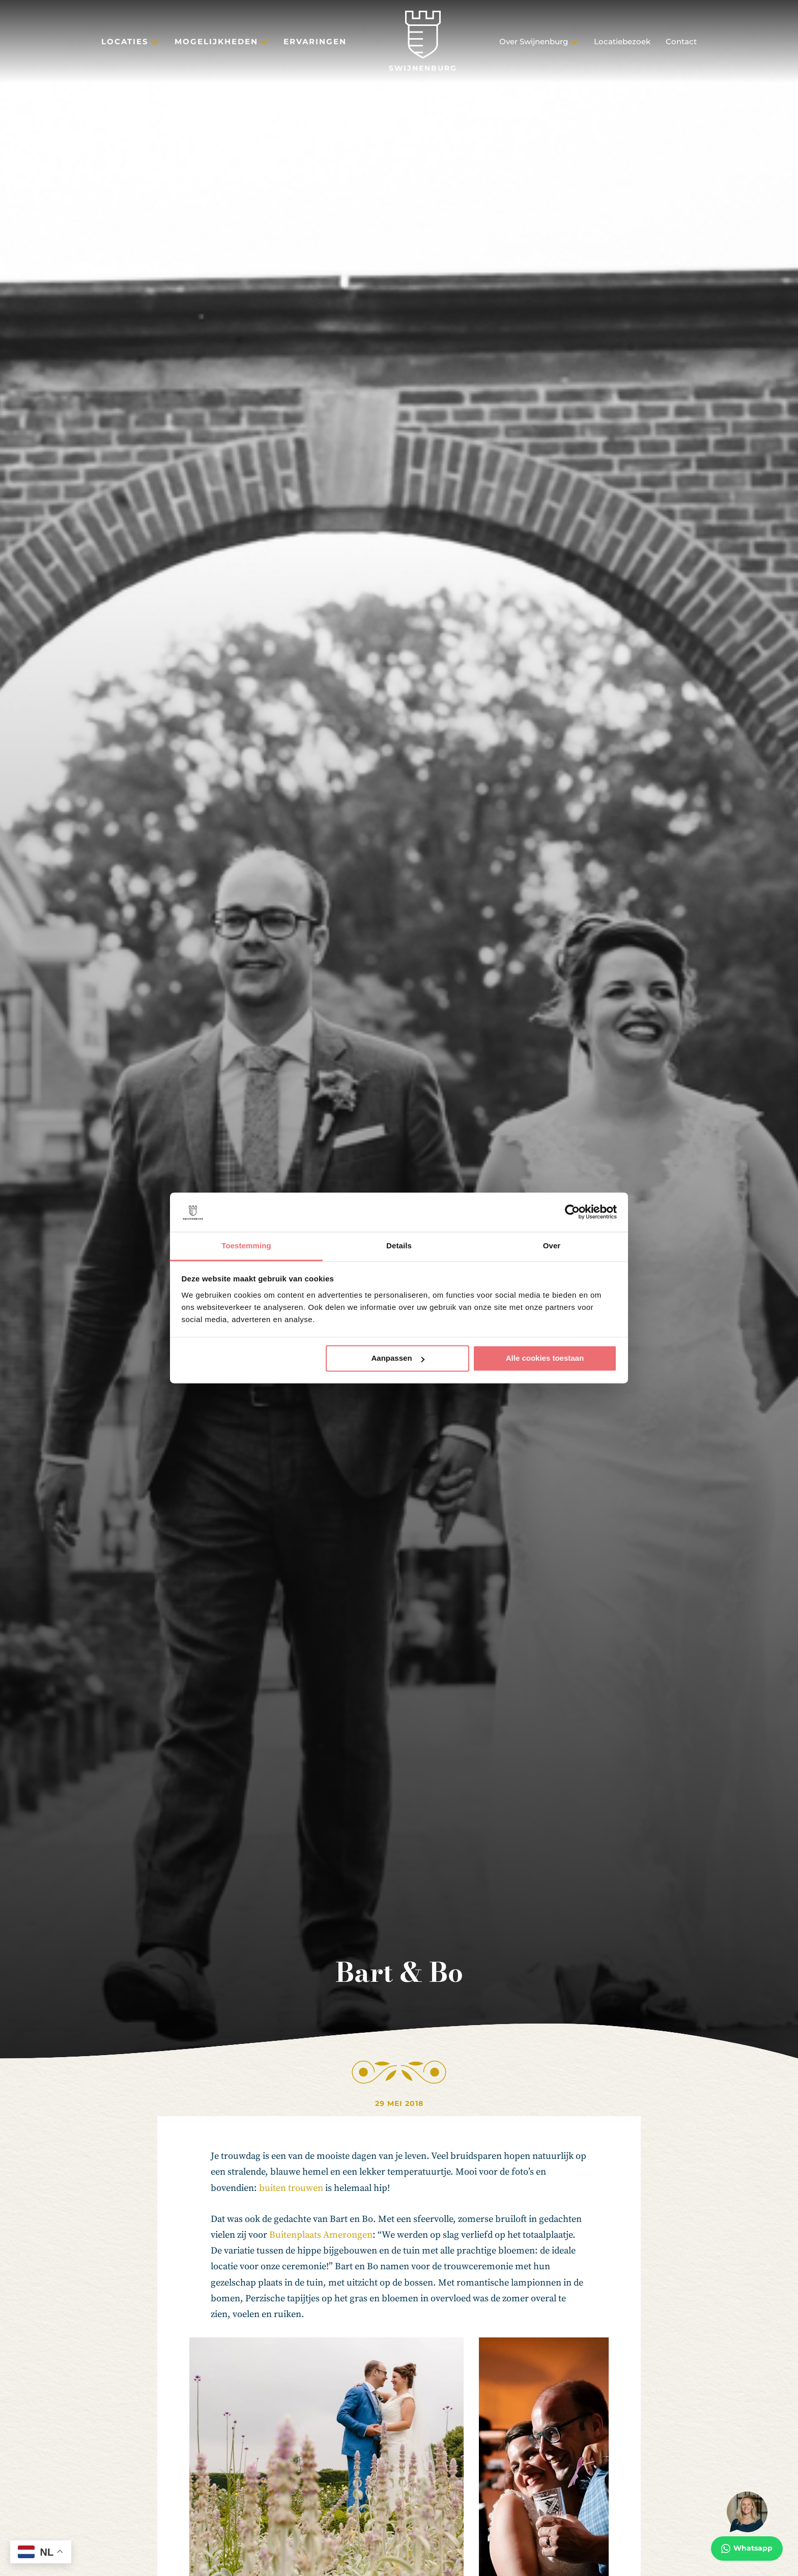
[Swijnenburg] (423, 41)
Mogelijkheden (216, 41)
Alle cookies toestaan (545, 1358)
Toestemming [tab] (246, 1245)
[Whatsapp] (747, 2526)
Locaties (125, 41)
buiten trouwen (291, 2188)
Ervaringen (315, 41)
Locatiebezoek (622, 41)
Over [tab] (552, 1245)
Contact (681, 41)
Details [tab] (399, 1245)
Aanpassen (398, 1358)
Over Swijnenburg (533, 41)
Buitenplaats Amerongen (321, 2235)
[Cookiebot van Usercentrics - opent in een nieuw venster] (572, 1212)
